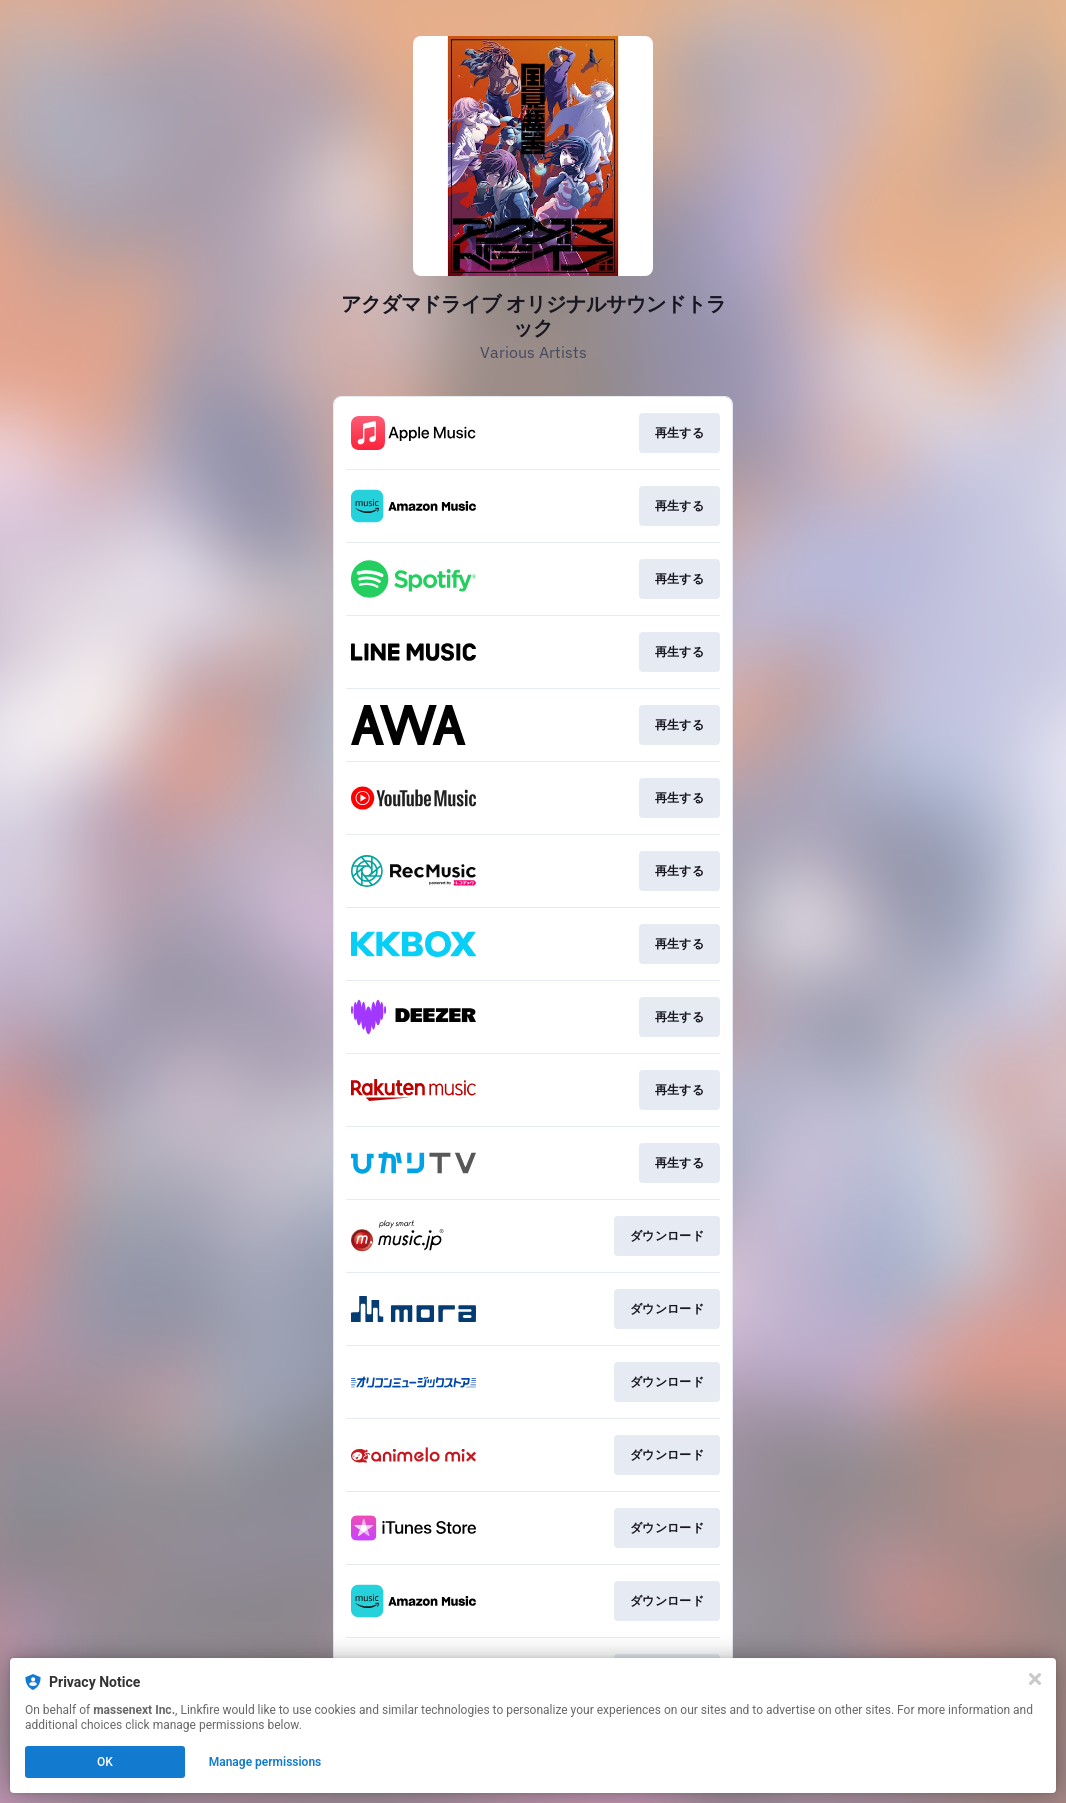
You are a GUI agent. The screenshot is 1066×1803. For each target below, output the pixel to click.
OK (105, 1762)
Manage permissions (265, 1762)
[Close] (1035, 1679)
